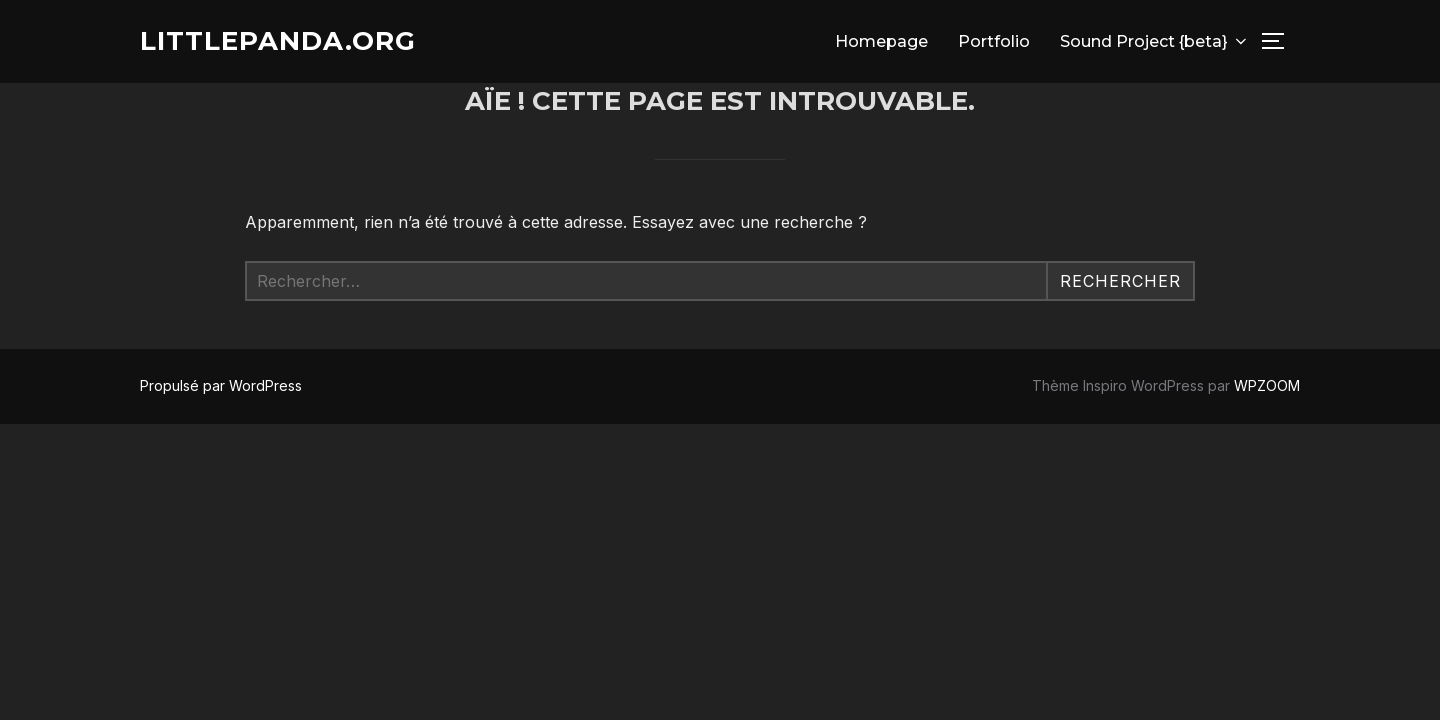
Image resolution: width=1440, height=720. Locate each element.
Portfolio (994, 41)
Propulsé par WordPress (221, 385)
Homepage (881, 41)
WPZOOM (1267, 385)
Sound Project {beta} (1155, 41)
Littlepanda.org (278, 41)
